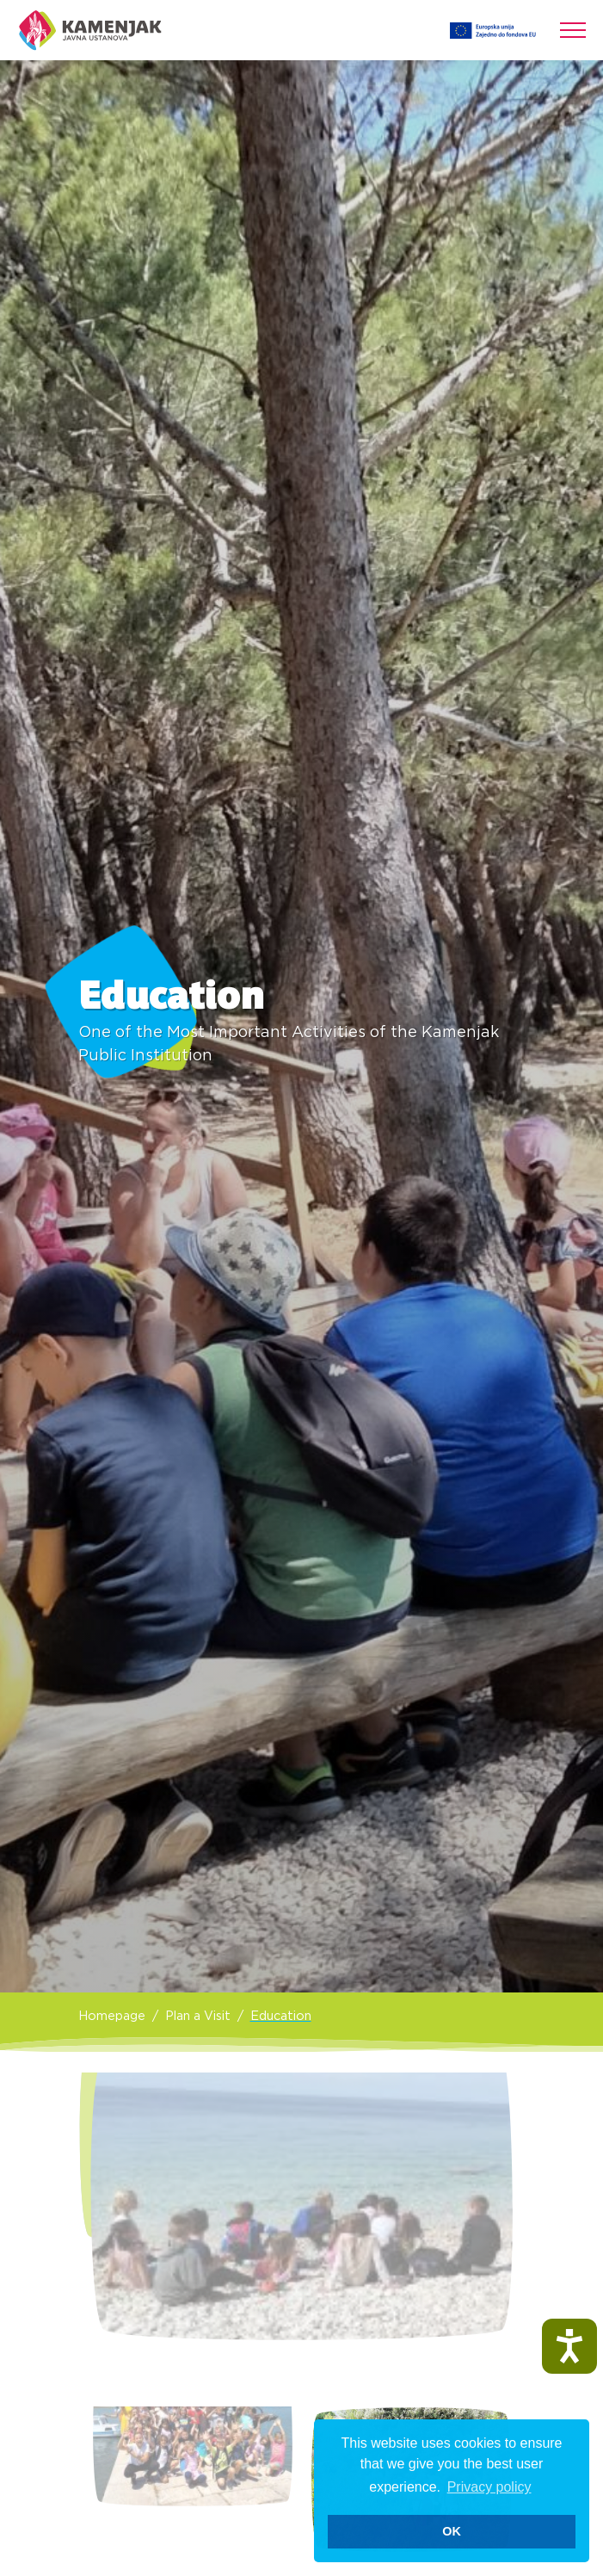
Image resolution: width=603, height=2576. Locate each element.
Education (280, 2016)
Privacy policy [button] (489, 2487)
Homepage (111, 2016)
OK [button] (451, 2531)
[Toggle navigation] (573, 30)
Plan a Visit (198, 2016)
